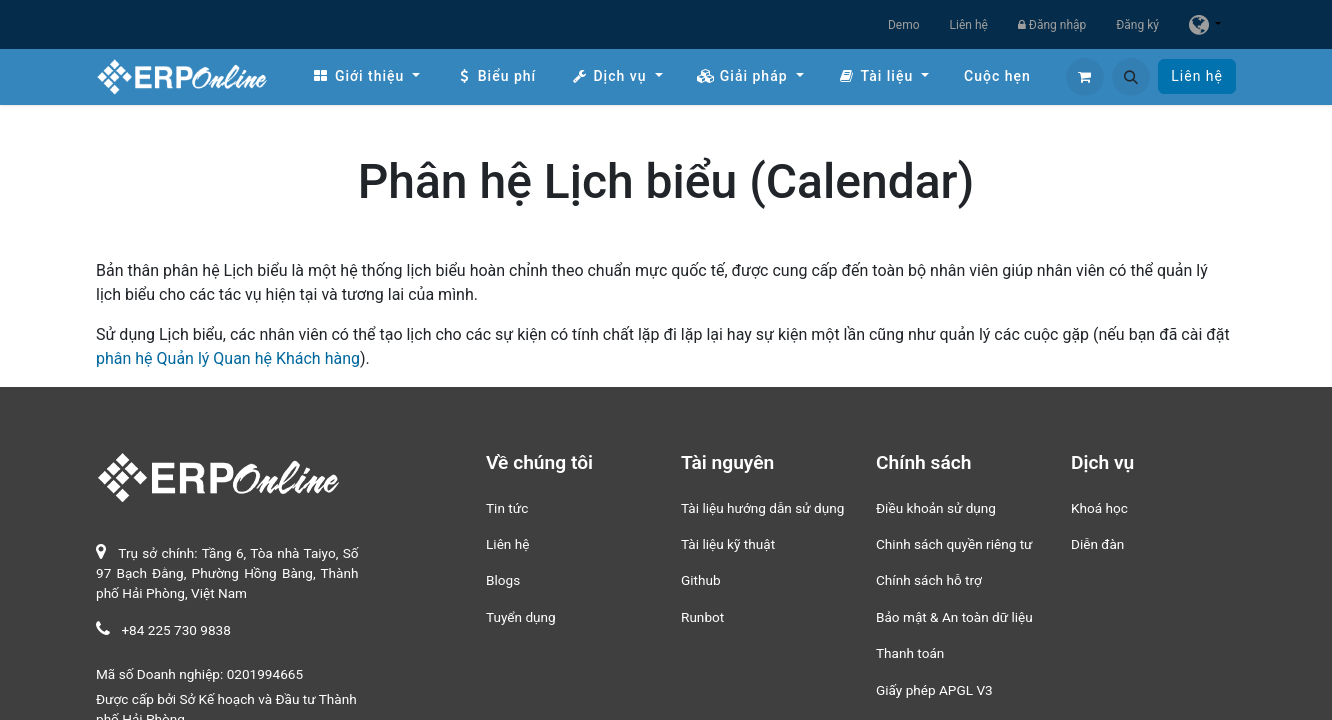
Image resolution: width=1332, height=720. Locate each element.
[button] (1131, 77)
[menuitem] (366, 76)
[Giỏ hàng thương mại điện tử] (1085, 77)
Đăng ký (1137, 25)
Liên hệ (969, 25)
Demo (904, 25)
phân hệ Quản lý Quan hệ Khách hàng (228, 358)
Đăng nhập (1052, 25)
